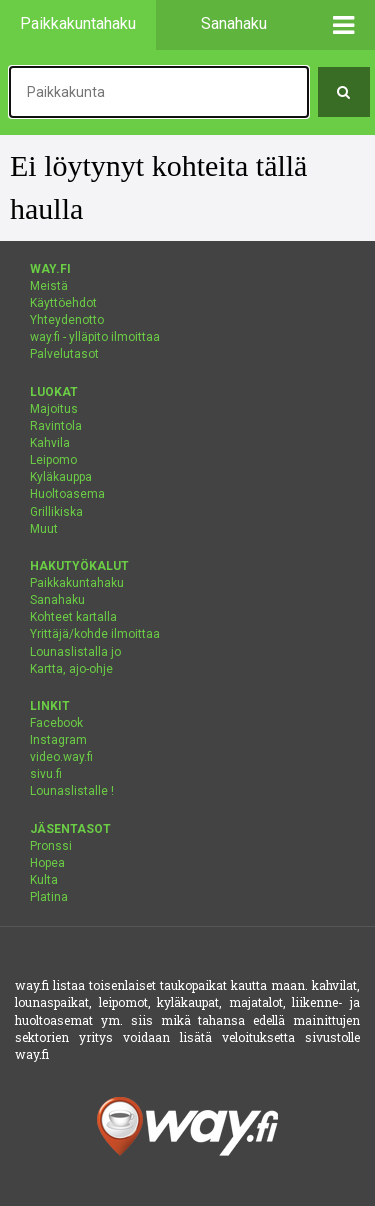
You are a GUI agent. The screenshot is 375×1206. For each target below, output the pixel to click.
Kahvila (50, 443)
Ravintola (56, 426)
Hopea (47, 863)
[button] (344, 25)
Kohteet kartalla (73, 617)
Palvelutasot (64, 354)
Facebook (56, 723)
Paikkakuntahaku (77, 583)
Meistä (49, 286)
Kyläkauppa (61, 477)
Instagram (58, 740)
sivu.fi (46, 774)
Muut (44, 529)
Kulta (44, 880)
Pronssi (51, 846)
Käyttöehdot (63, 303)
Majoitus (54, 409)
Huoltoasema (67, 494)
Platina (49, 897)
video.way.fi (61, 757)
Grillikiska (56, 512)
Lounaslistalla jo (75, 652)
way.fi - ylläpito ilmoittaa (95, 337)
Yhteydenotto (67, 320)
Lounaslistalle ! (72, 791)
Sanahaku (57, 600)
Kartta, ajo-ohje (71, 669)
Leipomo (53, 460)
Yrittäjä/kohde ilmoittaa (95, 634)
